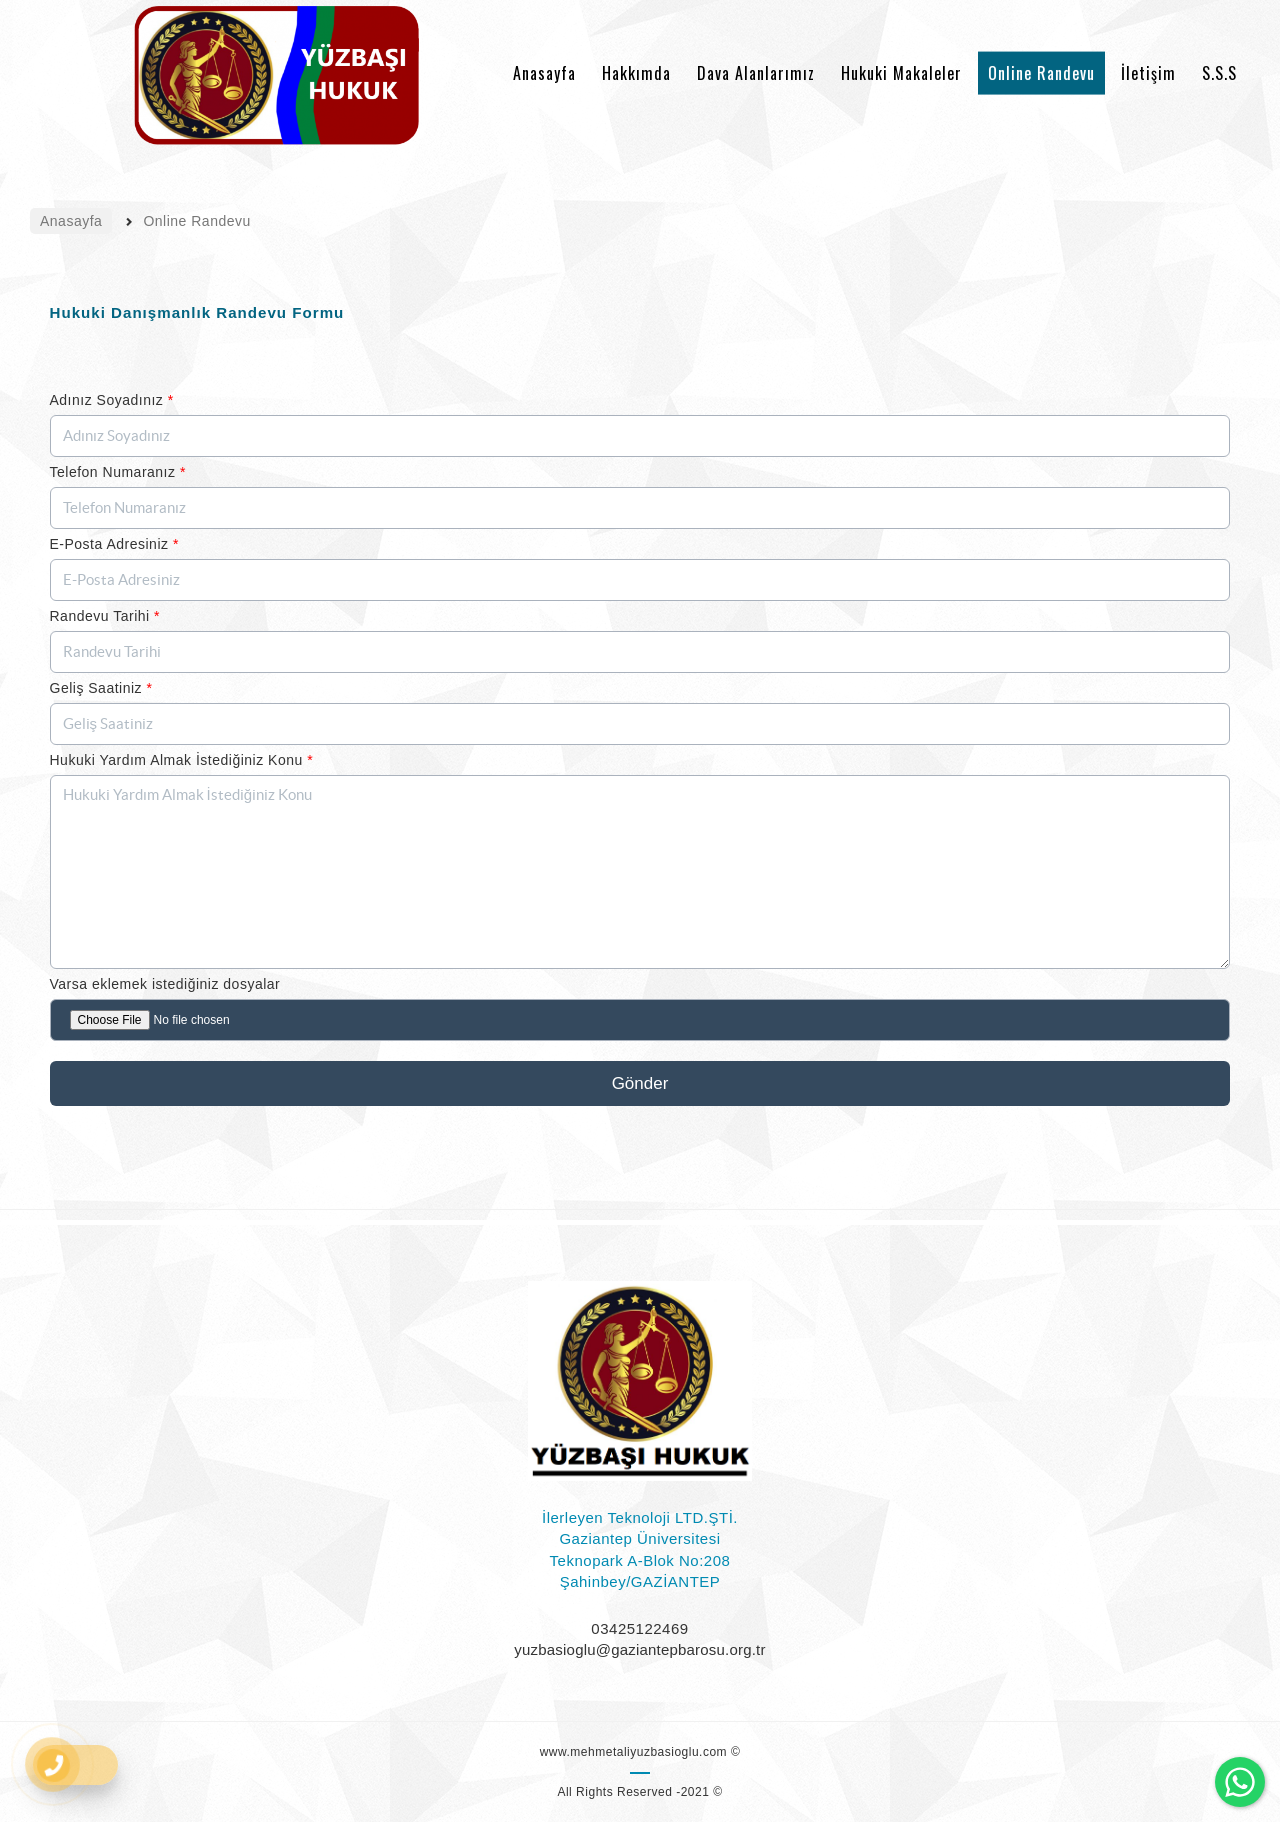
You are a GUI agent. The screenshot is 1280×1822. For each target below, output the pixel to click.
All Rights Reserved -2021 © (639, 1792)
